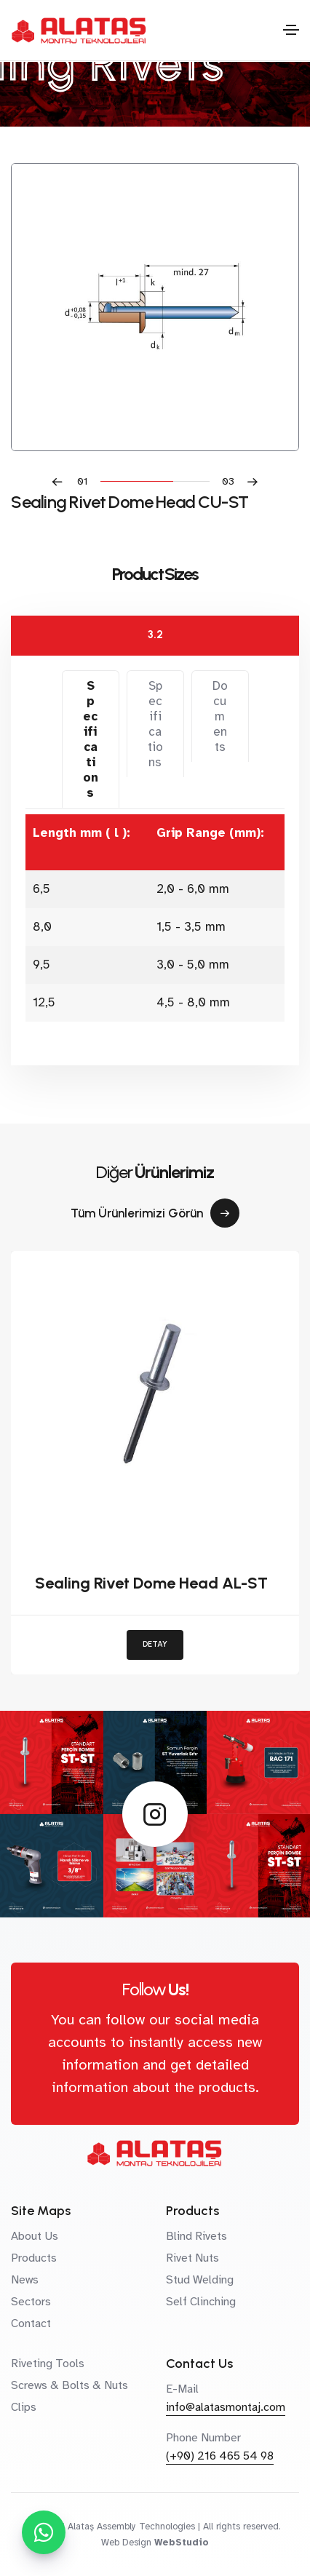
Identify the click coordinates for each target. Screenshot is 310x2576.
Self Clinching (201, 2301)
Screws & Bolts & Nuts (69, 2385)
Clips (23, 2407)
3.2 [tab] (155, 634)
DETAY (155, 1644)
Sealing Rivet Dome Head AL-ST (151, 1583)
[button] (75, 481)
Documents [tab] (220, 716)
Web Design (126, 2542)
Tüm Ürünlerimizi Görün (155, 1213)
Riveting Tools (47, 2363)
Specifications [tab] (90, 739)
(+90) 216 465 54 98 (220, 2456)
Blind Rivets (196, 2236)
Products (34, 2258)
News (25, 2280)
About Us (34, 2236)
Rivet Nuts (192, 2258)
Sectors (31, 2301)
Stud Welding (200, 2280)
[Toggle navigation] (291, 30)
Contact (31, 2323)
